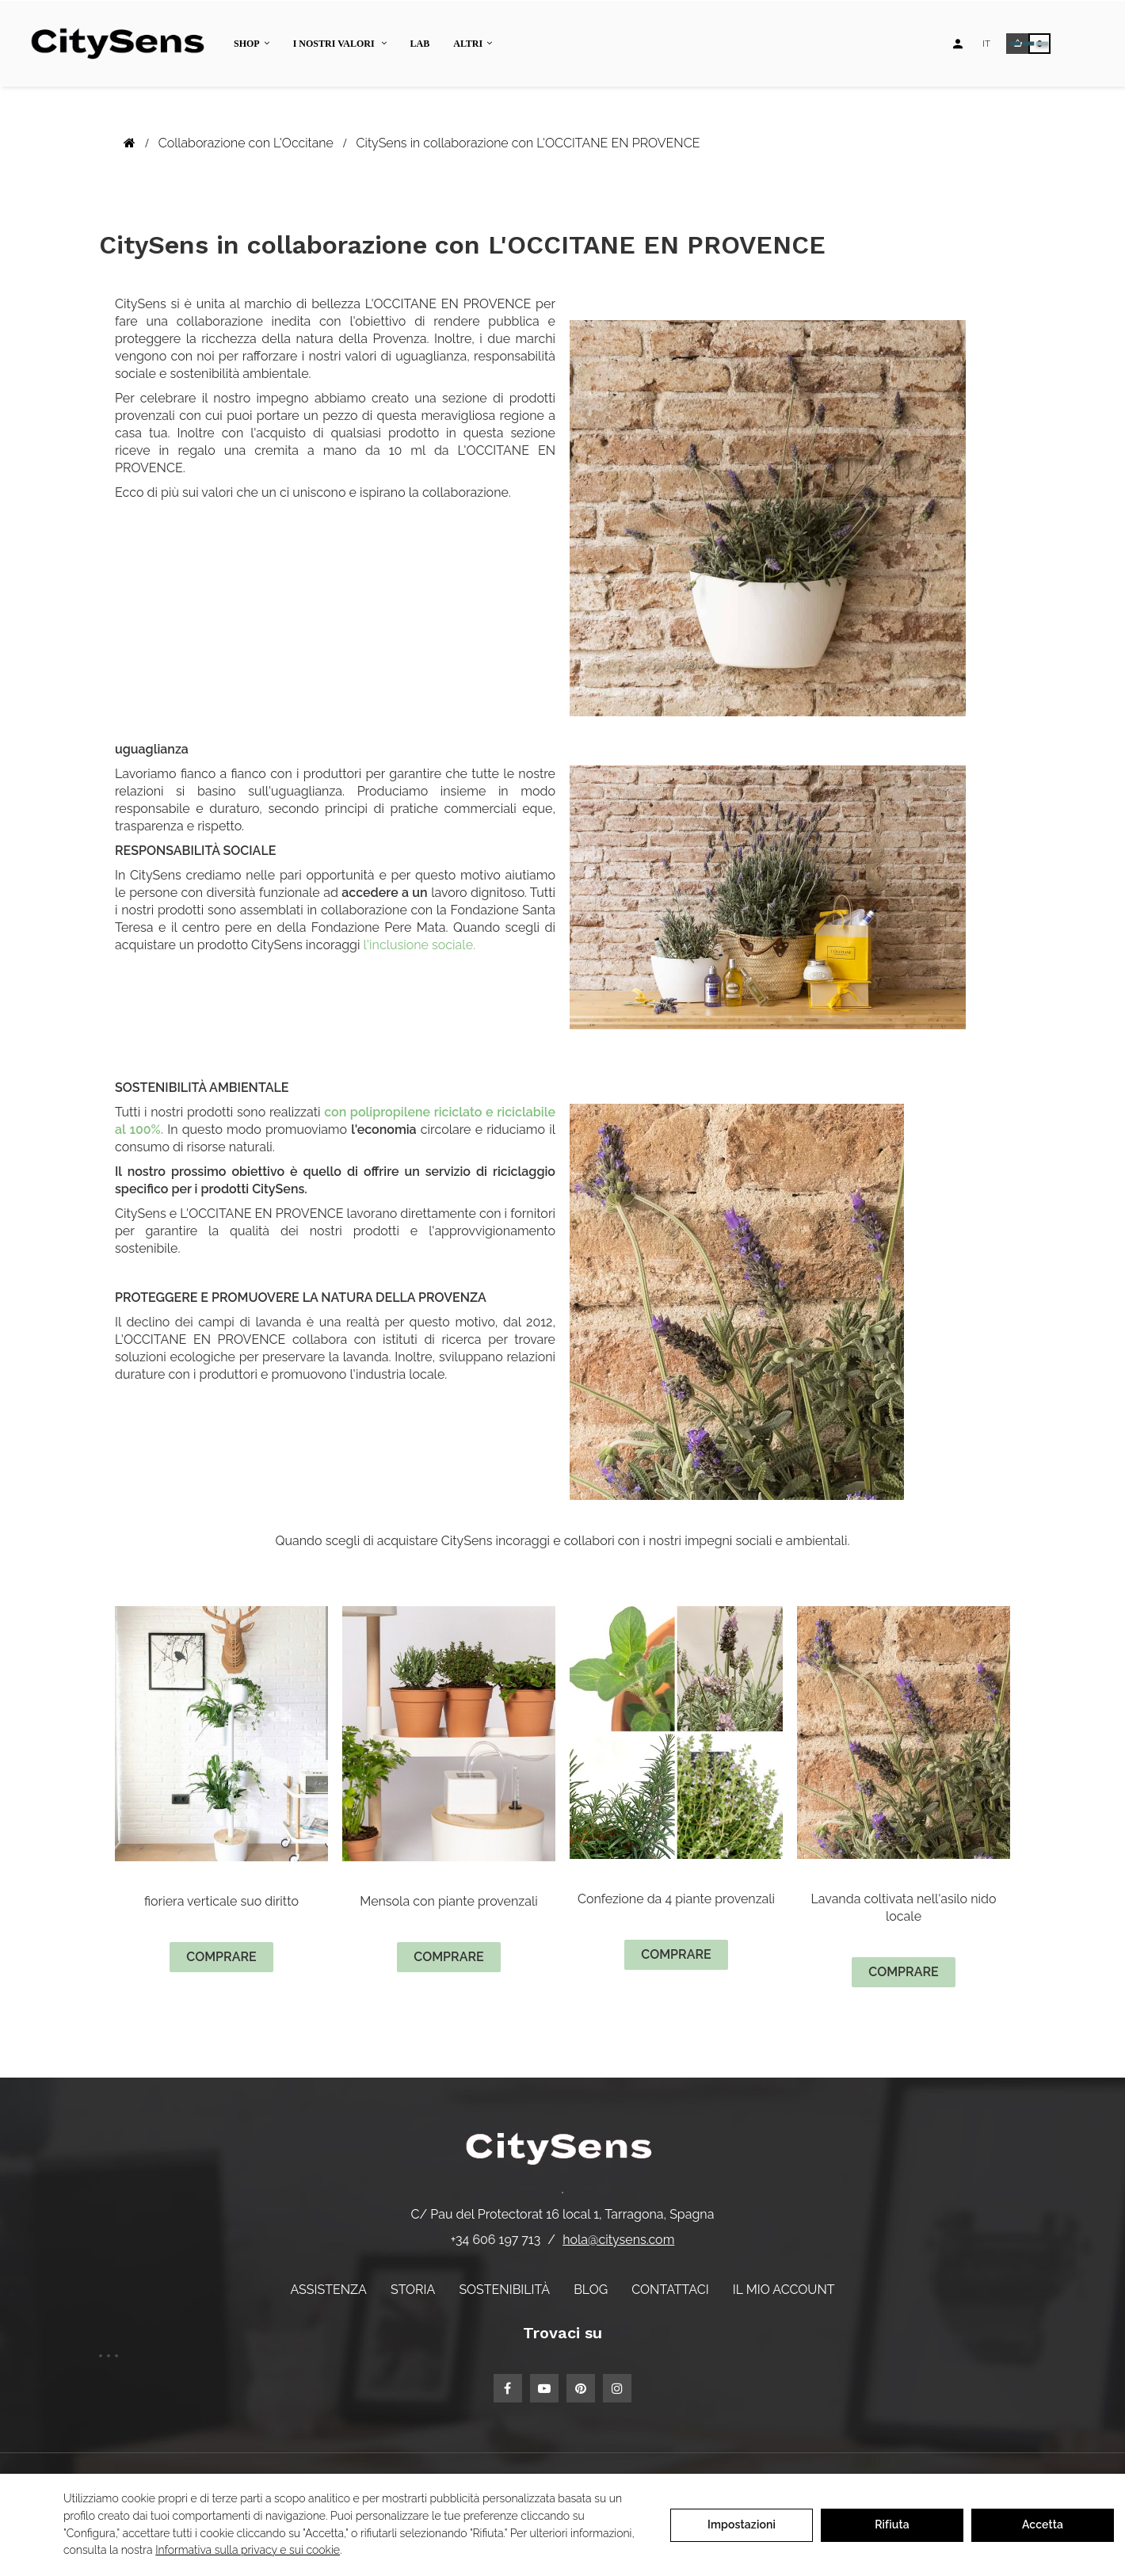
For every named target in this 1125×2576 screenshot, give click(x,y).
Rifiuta (892, 2524)
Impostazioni (741, 2524)
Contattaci (669, 2289)
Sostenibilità (504, 2289)
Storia (413, 2289)
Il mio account (784, 2289)
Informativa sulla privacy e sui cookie (247, 2550)
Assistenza (328, 2289)
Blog (591, 2289)
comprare (221, 1956)
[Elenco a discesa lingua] (986, 43)
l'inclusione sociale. (417, 944)
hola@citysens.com (618, 2239)
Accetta (1042, 2524)
